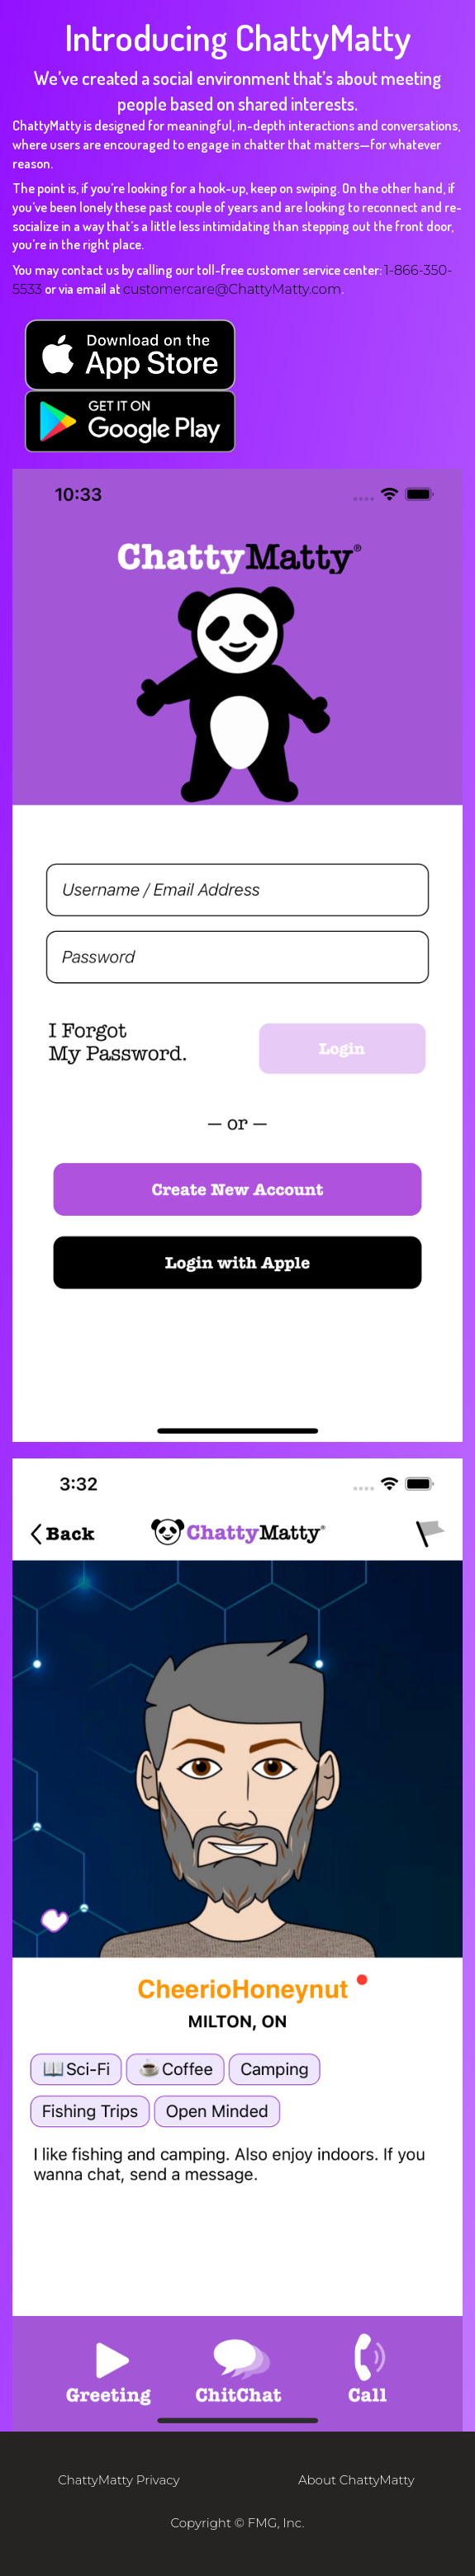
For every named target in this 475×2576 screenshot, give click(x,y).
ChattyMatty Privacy (118, 2480)
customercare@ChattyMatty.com (232, 289)
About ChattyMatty (356, 2480)
